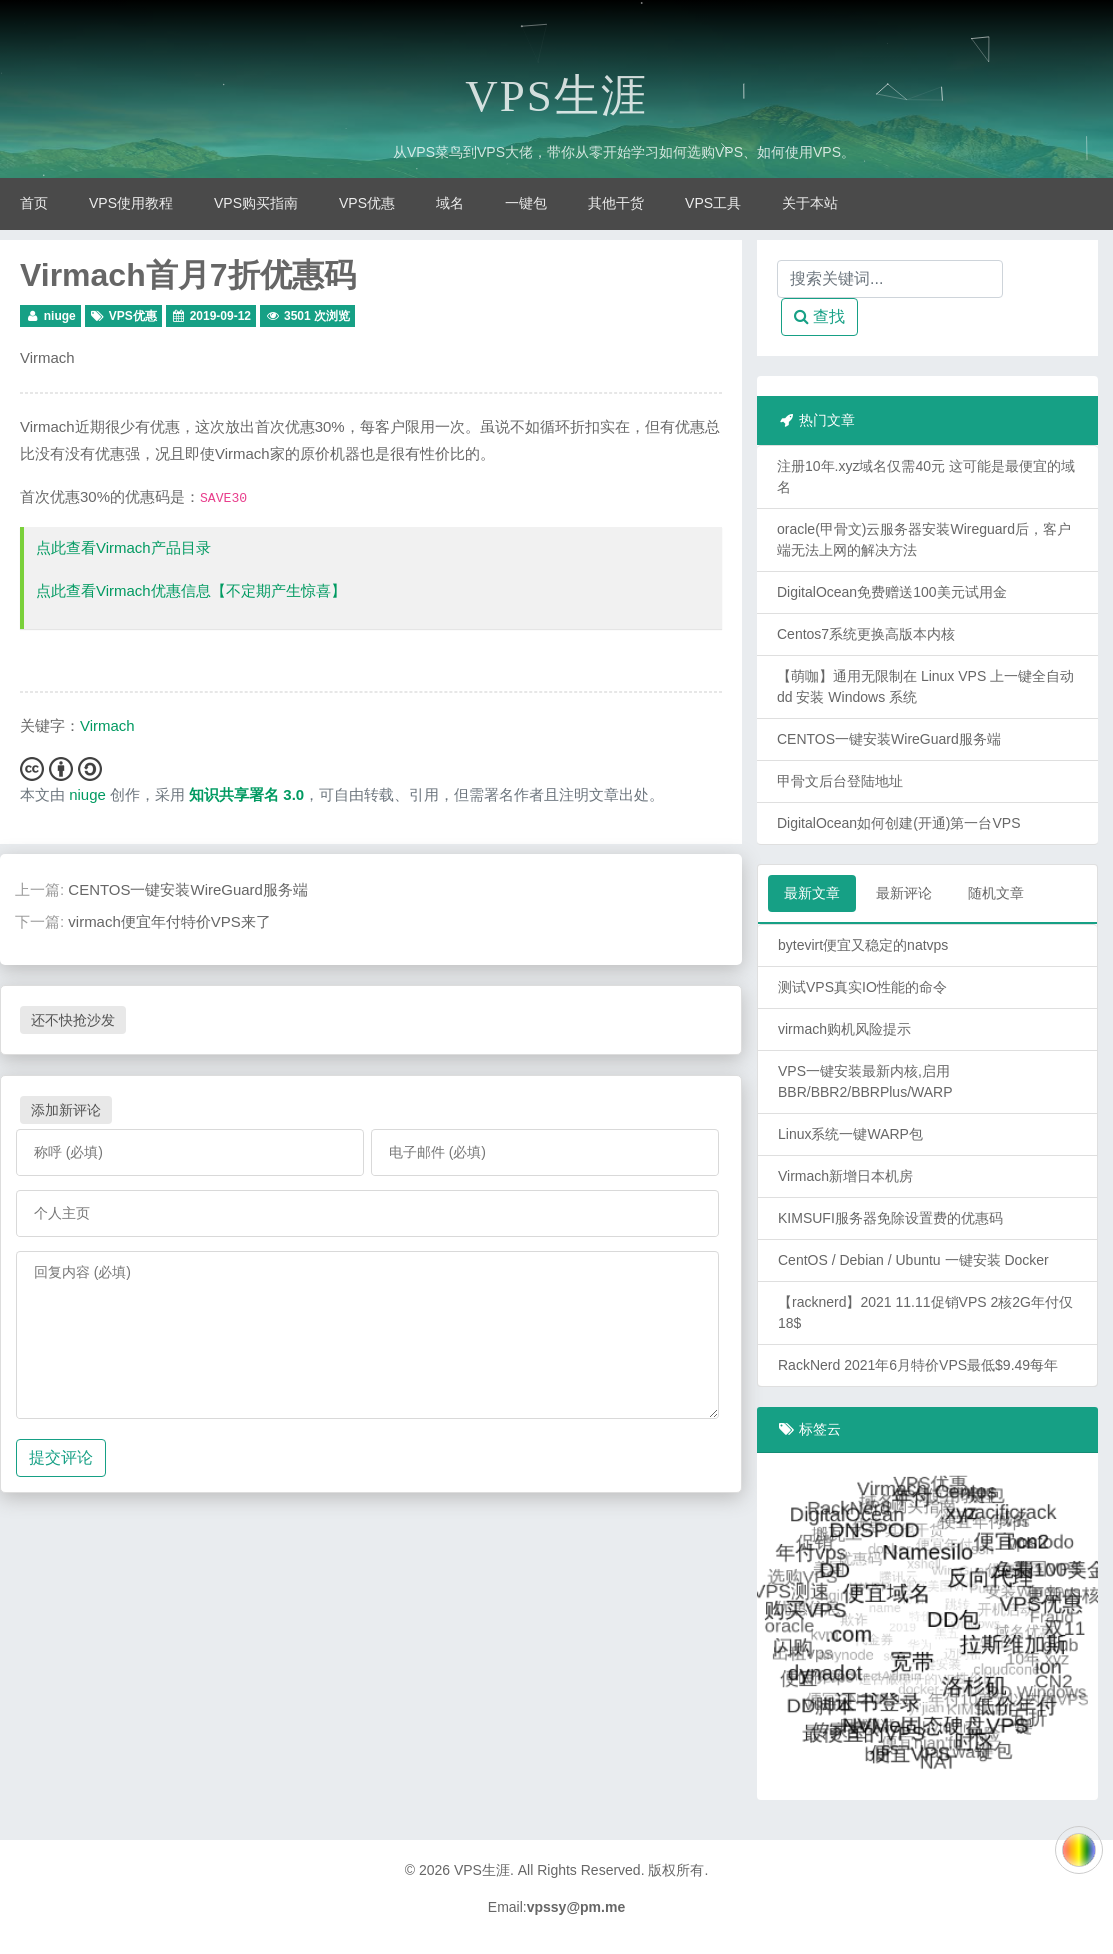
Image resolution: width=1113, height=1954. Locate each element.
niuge (60, 316)
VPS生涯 (556, 96)
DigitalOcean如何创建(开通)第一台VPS (899, 823)
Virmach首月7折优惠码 (188, 275)
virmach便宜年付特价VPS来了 (169, 921)
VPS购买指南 (256, 203)
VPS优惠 (367, 203)
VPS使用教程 (131, 203)
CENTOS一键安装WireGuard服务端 (188, 889)
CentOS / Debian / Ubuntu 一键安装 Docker (913, 1260)
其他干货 (616, 203)
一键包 (526, 203)
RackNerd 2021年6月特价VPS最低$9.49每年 (918, 1365)
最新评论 (904, 893)
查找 (819, 316)
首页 (34, 203)
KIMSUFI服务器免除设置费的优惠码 (890, 1218)
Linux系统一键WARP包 (850, 1134)
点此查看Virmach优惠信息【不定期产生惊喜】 (191, 590)
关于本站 (810, 203)
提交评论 (61, 1457)
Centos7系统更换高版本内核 (866, 634)
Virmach (47, 357)
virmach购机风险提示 (844, 1029)
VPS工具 (713, 203)
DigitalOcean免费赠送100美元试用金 (892, 592)
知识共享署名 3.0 (246, 794)
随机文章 (996, 893)
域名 (450, 203)
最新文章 (812, 893)
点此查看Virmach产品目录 (123, 547)
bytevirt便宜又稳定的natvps (863, 945)
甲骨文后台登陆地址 (840, 781)
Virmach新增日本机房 (845, 1176)
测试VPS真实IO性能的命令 (862, 987)
